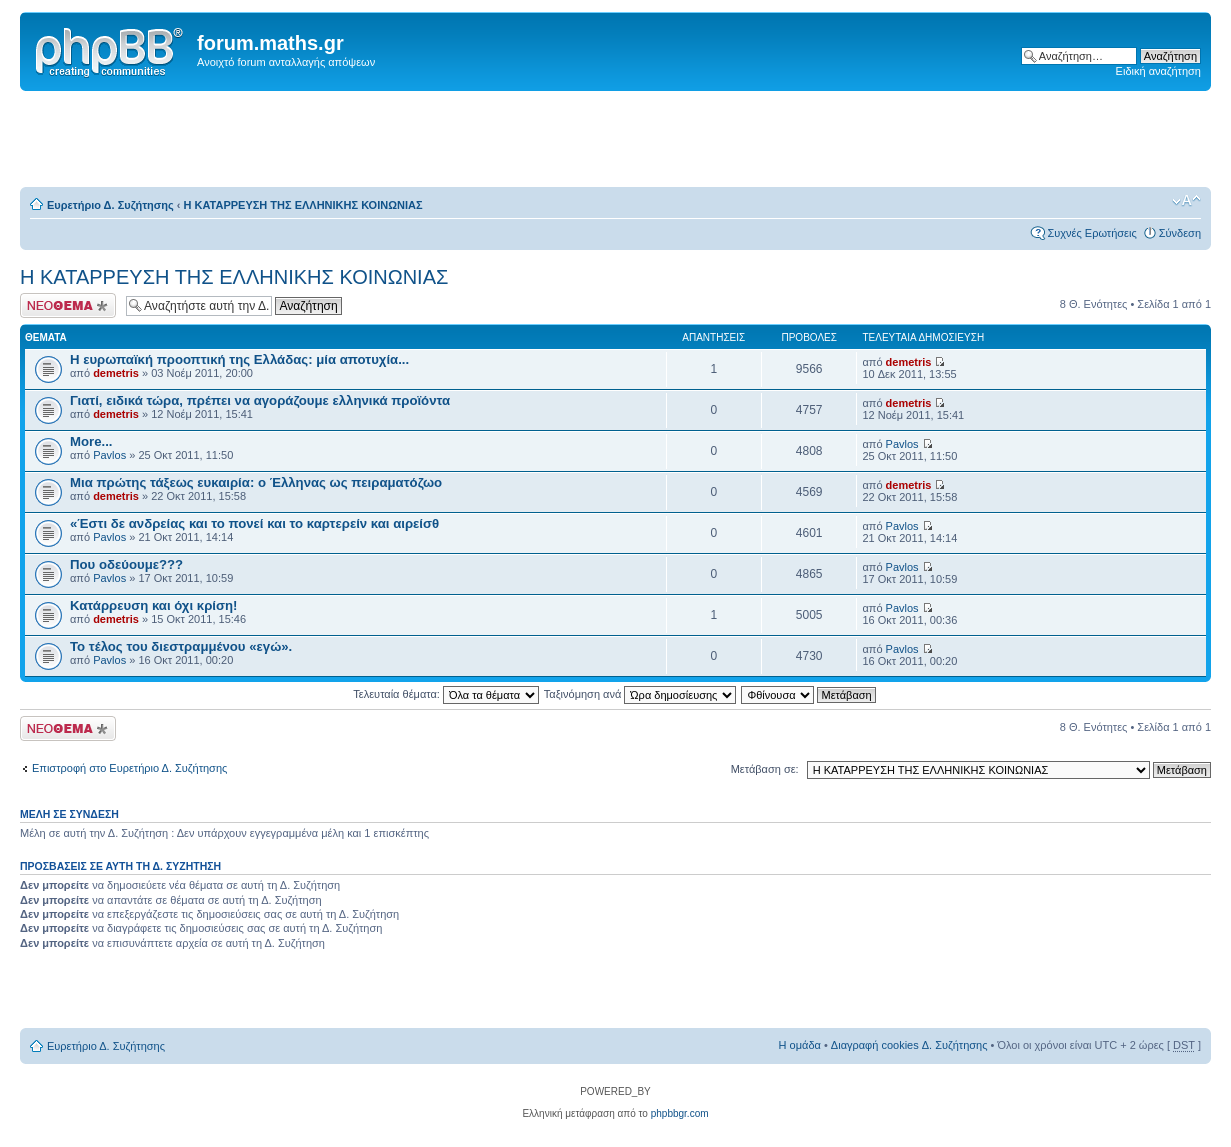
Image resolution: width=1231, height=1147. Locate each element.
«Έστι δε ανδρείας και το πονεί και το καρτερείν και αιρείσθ (254, 523)
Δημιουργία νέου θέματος (68, 305)
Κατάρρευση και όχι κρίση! (153, 605)
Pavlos (109, 455)
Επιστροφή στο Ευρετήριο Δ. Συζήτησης (129, 768)
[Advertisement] (616, 140)
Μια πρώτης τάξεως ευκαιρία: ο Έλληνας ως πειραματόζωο (256, 482)
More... (91, 441)
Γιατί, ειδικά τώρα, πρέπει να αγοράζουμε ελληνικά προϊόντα (260, 400)
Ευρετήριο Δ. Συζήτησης (110, 205)
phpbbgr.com (680, 1113)
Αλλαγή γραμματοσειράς (1186, 201)
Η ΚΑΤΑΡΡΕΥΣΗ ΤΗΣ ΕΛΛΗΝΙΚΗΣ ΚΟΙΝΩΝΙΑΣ (303, 205)
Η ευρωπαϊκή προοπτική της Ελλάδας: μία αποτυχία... (239, 359)
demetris (116, 373)
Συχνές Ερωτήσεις (1091, 233)
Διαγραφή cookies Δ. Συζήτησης (909, 1045)
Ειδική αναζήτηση (1158, 71)
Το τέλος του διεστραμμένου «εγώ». (181, 646)
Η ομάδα (800, 1045)
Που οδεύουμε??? (126, 564)
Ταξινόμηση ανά (640, 694)
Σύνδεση (1180, 233)
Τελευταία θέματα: (446, 694)
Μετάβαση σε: (765, 769)
